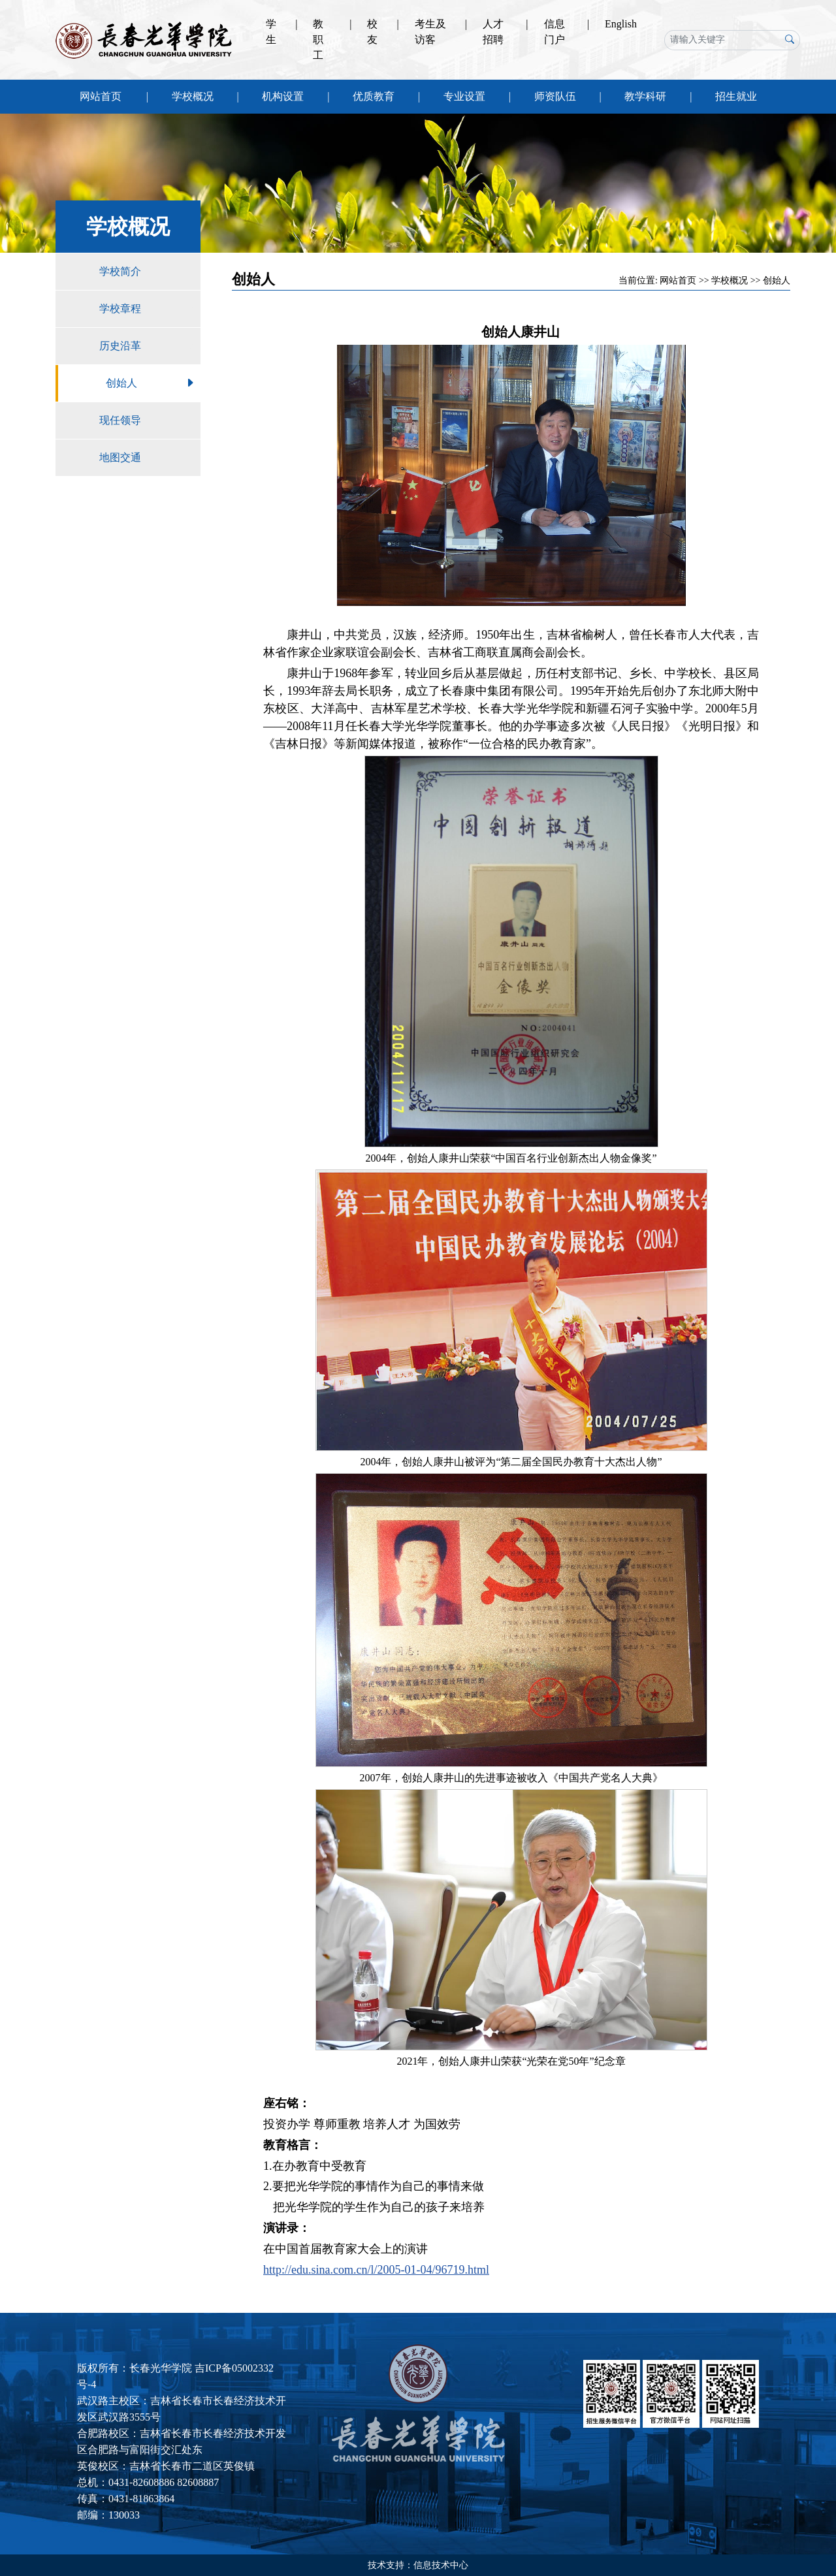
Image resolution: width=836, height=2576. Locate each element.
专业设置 (464, 96)
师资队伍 (555, 96)
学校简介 (150, 271)
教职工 (318, 39)
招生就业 (736, 96)
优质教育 (373, 96)
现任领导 (150, 420)
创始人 (153, 383)
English (621, 23)
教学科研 (645, 96)
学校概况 (193, 96)
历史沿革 (150, 346)
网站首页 (100, 96)
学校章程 (150, 309)
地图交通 (150, 457)
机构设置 (283, 96)
